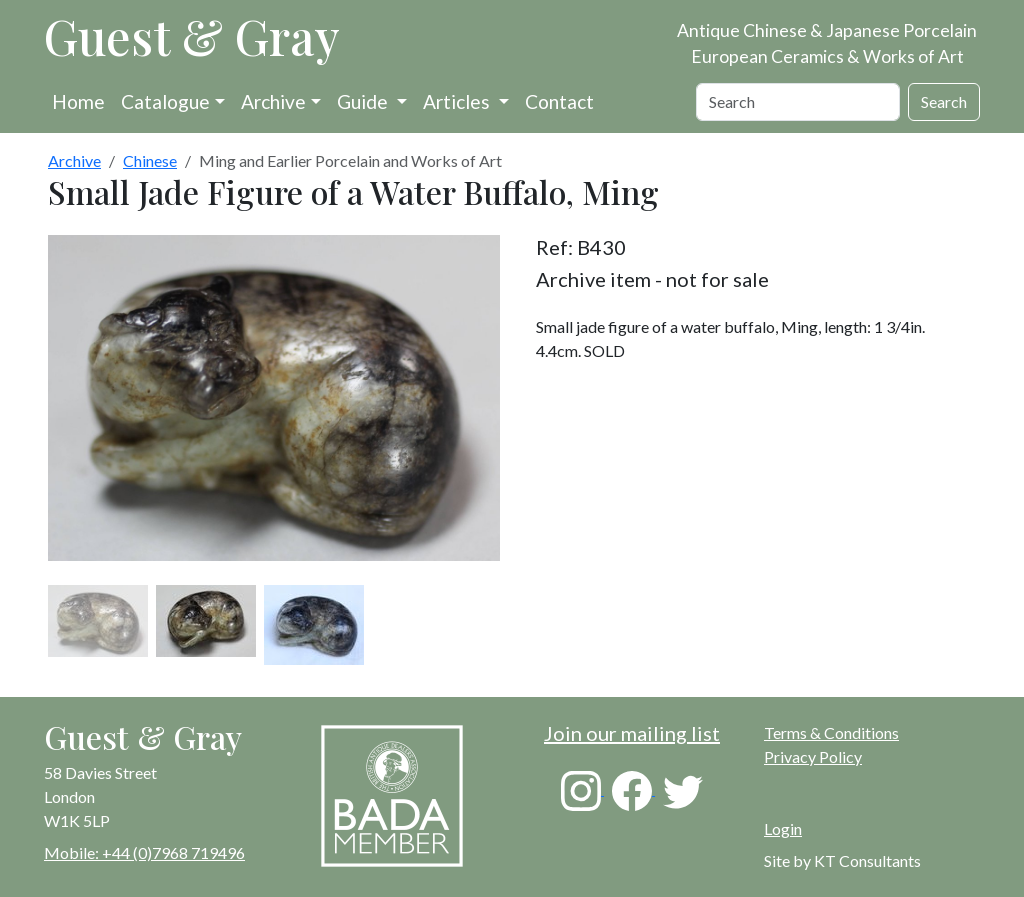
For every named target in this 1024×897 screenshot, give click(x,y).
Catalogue (165, 101)
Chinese (150, 160)
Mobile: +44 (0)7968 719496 (144, 852)
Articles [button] (458, 101)
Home (78, 101)
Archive (273, 101)
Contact (559, 101)
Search (944, 101)
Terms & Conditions (831, 732)
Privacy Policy (813, 756)
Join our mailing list (632, 733)
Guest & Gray (192, 36)
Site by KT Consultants (842, 860)
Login (783, 828)
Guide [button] (364, 101)
